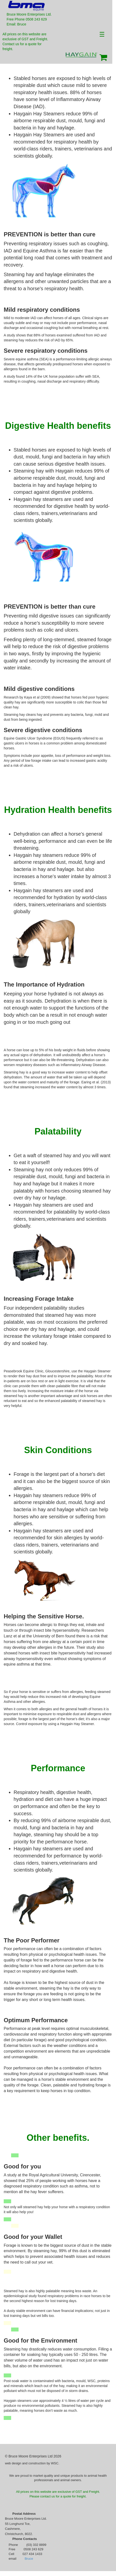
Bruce (29, 2558)
